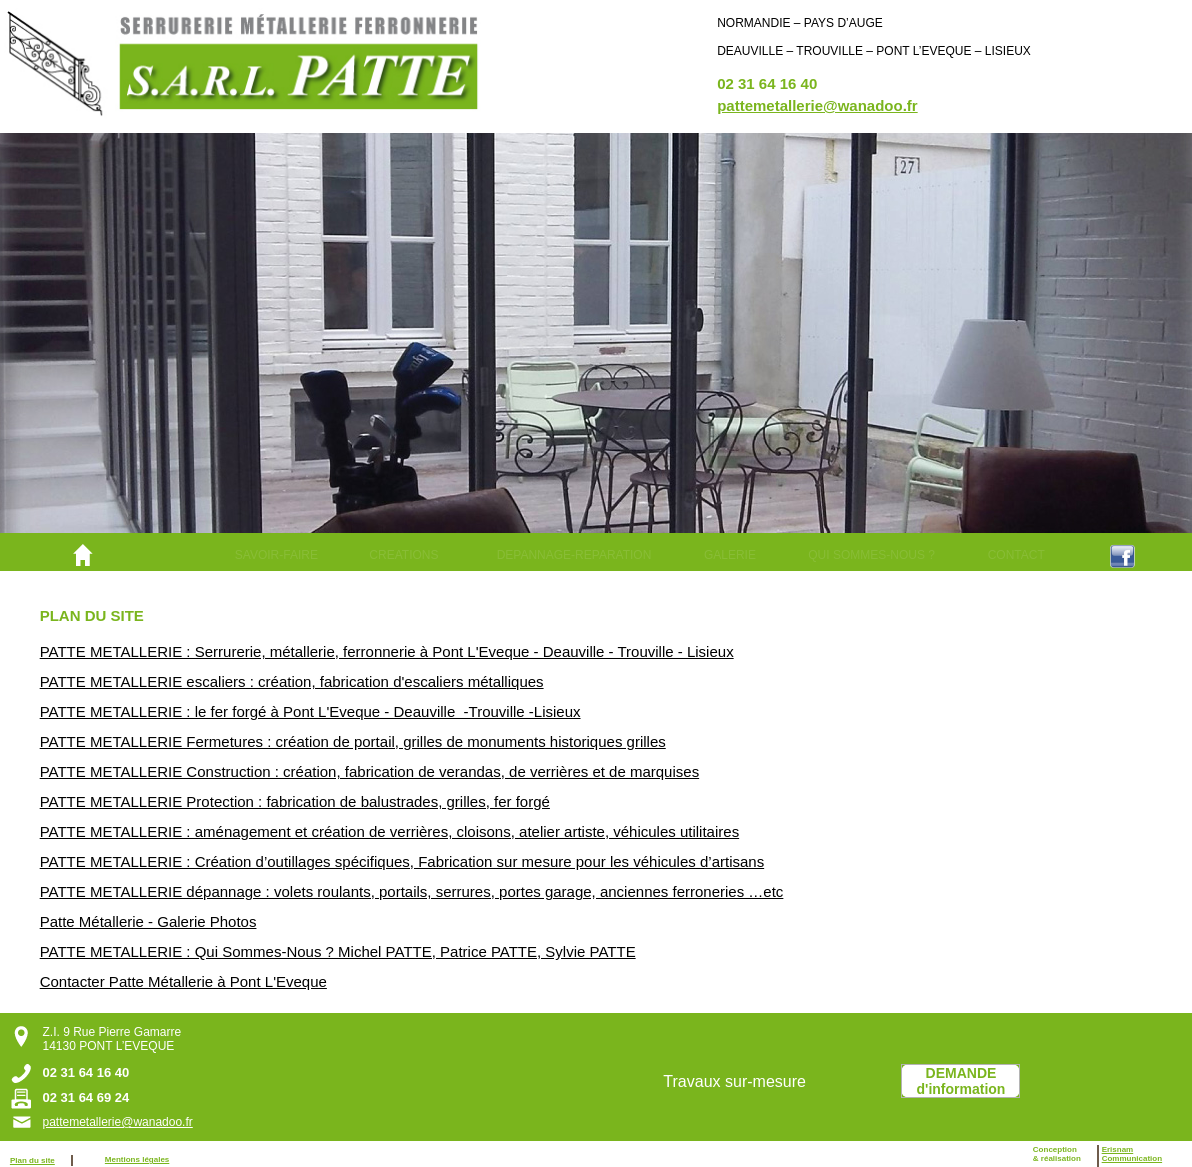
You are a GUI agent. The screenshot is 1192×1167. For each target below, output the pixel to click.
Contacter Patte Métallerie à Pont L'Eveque (183, 981)
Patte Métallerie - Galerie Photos (148, 921)
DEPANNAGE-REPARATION (574, 555)
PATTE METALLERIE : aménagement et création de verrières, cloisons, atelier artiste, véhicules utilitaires (389, 831)
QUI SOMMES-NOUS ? (871, 555)
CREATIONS (403, 555)
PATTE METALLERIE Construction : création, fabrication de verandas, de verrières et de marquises (369, 771)
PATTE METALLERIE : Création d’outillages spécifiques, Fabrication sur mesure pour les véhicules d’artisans (402, 861)
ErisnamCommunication (1132, 1154)
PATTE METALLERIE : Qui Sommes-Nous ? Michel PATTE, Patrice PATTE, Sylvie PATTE (338, 951)
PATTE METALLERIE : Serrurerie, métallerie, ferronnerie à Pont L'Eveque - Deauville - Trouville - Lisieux (387, 651)
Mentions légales (137, 1159)
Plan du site (32, 1160)
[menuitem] (276, 555)
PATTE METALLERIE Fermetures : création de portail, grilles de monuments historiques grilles (353, 741)
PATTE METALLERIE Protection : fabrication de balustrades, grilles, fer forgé (295, 801)
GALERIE (730, 555)
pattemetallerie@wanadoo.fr (817, 105)
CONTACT (1016, 555)
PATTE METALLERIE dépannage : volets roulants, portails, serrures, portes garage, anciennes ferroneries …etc (412, 891)
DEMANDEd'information (961, 1081)
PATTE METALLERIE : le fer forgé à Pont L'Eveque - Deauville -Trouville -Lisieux (310, 711)
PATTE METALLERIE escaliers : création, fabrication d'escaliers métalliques (292, 681)
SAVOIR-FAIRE (276, 555)
